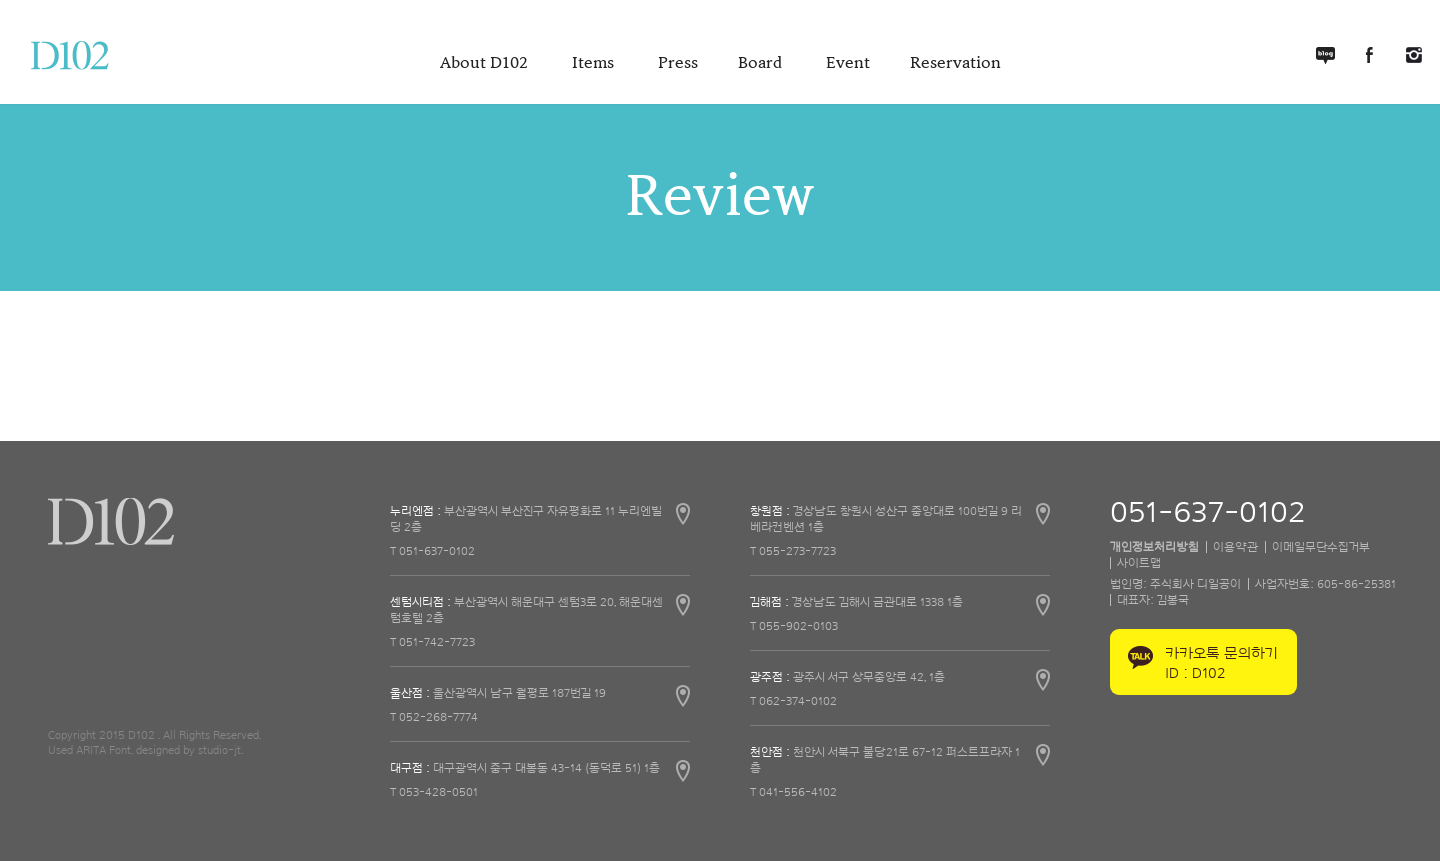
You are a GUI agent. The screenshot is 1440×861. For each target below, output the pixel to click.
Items (595, 63)
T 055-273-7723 (793, 551)
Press (678, 63)
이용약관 (1235, 547)
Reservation (955, 63)
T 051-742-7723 (432, 642)
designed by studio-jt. (189, 750)
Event (848, 63)
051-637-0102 (1207, 513)
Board (762, 63)
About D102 (486, 63)
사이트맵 (1139, 563)
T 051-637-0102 (432, 551)
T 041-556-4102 (793, 792)
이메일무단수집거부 (1321, 547)
